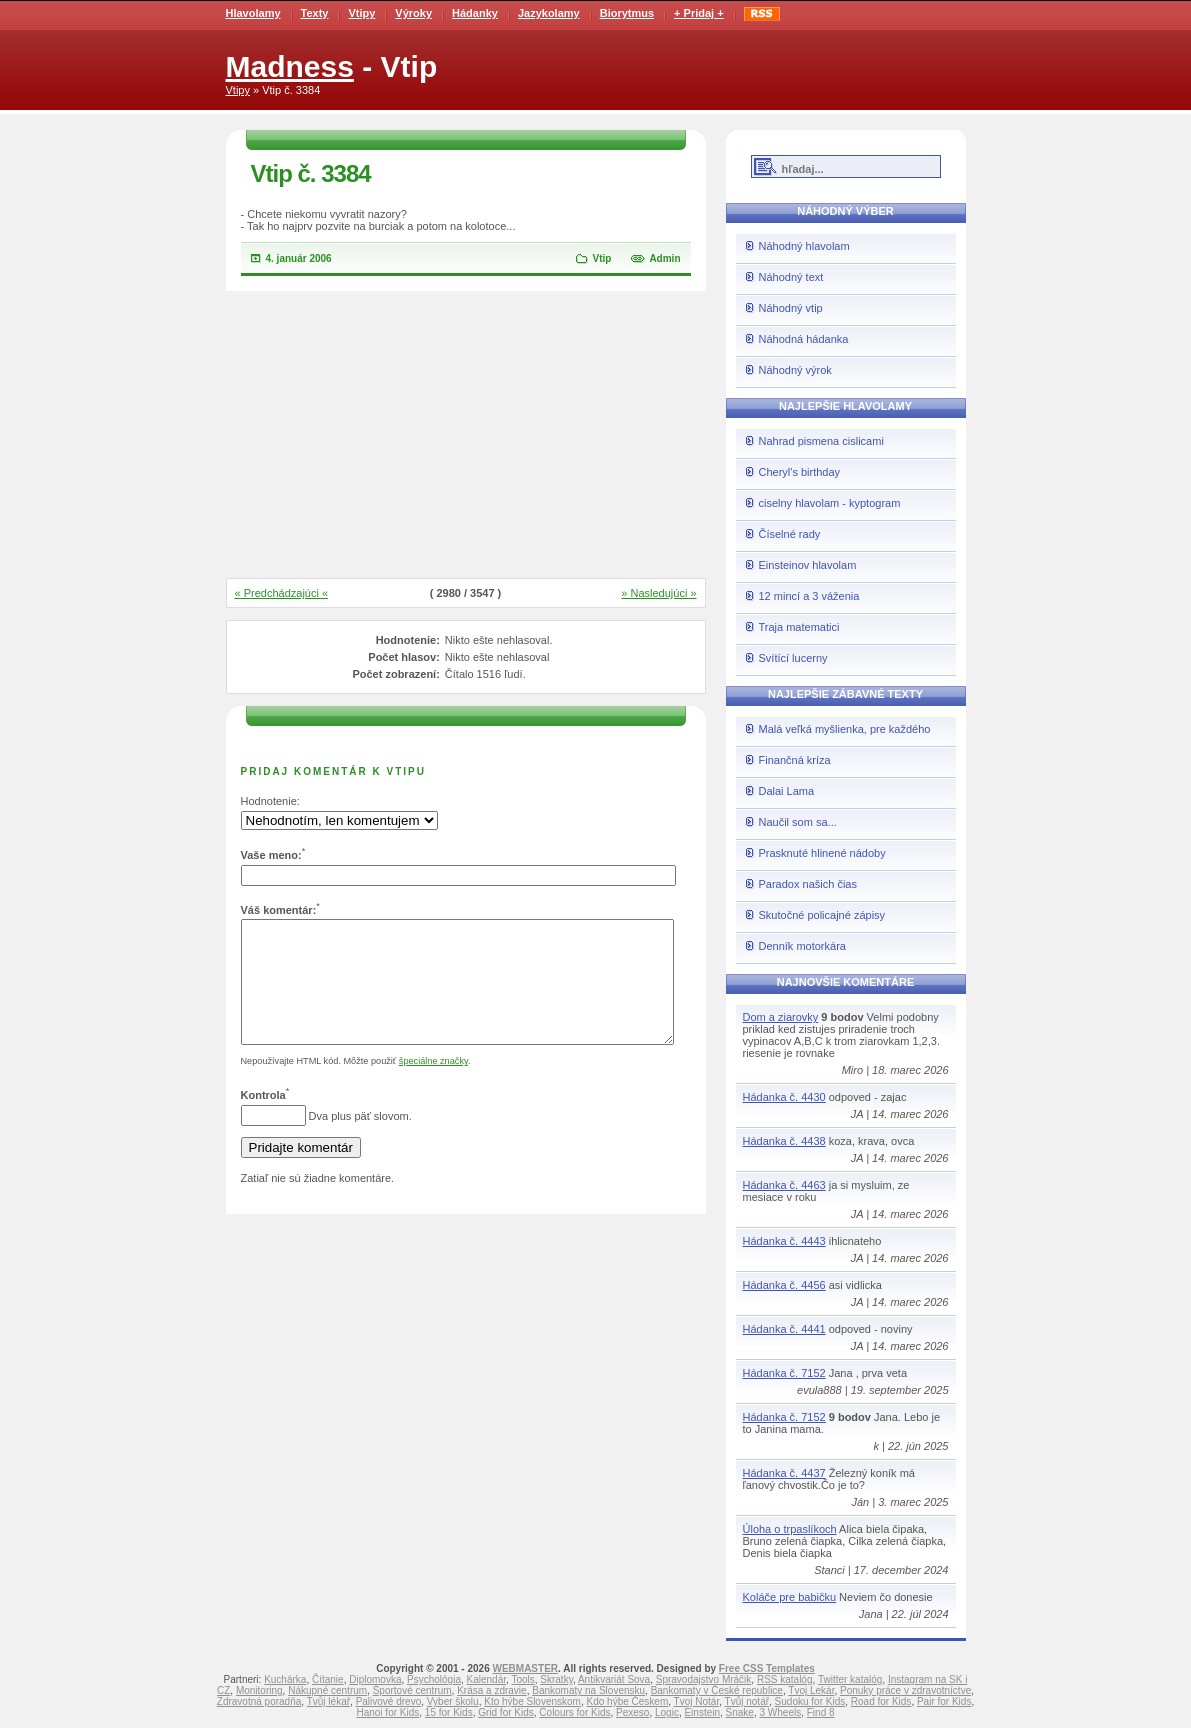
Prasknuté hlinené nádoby (822, 853)
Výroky (413, 13)
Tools (522, 1679)
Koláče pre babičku (790, 1597)
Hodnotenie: (270, 801)
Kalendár (486, 1679)
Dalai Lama (787, 791)
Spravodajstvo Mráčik (704, 1679)
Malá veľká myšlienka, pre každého (845, 729)
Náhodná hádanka (804, 339)
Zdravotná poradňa (259, 1701)
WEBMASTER (525, 1668)
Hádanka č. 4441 (784, 1329)
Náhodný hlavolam (804, 246)
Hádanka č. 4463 (784, 1185)
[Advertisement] (466, 436)
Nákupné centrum (327, 1690)
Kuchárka (285, 1679)
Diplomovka (375, 1679)
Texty (315, 13)
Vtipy (361, 13)
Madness (290, 66)
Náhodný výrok (795, 370)
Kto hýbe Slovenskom (532, 1701)
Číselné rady (790, 534)
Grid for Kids (506, 1712)
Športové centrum (412, 1690)
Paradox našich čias (808, 884)
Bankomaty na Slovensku (588, 1690)
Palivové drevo (389, 1701)
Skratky (556, 1679)
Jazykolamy (549, 13)
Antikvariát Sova (614, 1679)
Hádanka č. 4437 (784, 1473)
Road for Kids (881, 1701)
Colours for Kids (574, 1712)
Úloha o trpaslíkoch (790, 1529)
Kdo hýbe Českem (628, 1701)
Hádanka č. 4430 (784, 1097)
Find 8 (821, 1712)
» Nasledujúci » (658, 593)
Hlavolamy (253, 13)
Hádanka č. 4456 (784, 1285)
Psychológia (434, 1679)
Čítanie (328, 1679)
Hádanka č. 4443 (784, 1241)
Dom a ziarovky (781, 1017)
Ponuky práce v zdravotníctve (905, 1690)
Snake (740, 1712)
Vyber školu (453, 1701)
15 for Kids (449, 1712)
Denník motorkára (802, 946)
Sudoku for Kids (810, 1701)
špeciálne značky (433, 1085)
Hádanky (475, 13)
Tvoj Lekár (811, 1690)
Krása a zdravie (491, 1690)
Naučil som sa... (798, 822)
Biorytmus (627, 13)
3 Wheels (781, 1712)
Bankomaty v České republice (717, 1690)
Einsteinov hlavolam (808, 565)
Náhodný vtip (791, 308)
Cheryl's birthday (800, 472)
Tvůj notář (747, 1701)
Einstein (702, 1712)
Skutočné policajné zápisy (822, 915)
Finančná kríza (795, 760)
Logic (667, 1712)
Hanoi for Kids (387, 1712)
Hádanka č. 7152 (784, 1373)
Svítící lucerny (793, 658)
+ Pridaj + (699, 13)
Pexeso (632, 1712)
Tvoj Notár (697, 1701)
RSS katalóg (785, 1679)
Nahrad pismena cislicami (821, 441)
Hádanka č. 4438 (784, 1141)
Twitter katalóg (850, 1679)
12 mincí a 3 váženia (809, 596)
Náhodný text (791, 277)
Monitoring (259, 1690)
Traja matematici (799, 627)
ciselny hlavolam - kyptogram (830, 503)
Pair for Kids (944, 1701)
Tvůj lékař (328, 1701)
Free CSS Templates (767, 1668)
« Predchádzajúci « (282, 593)
